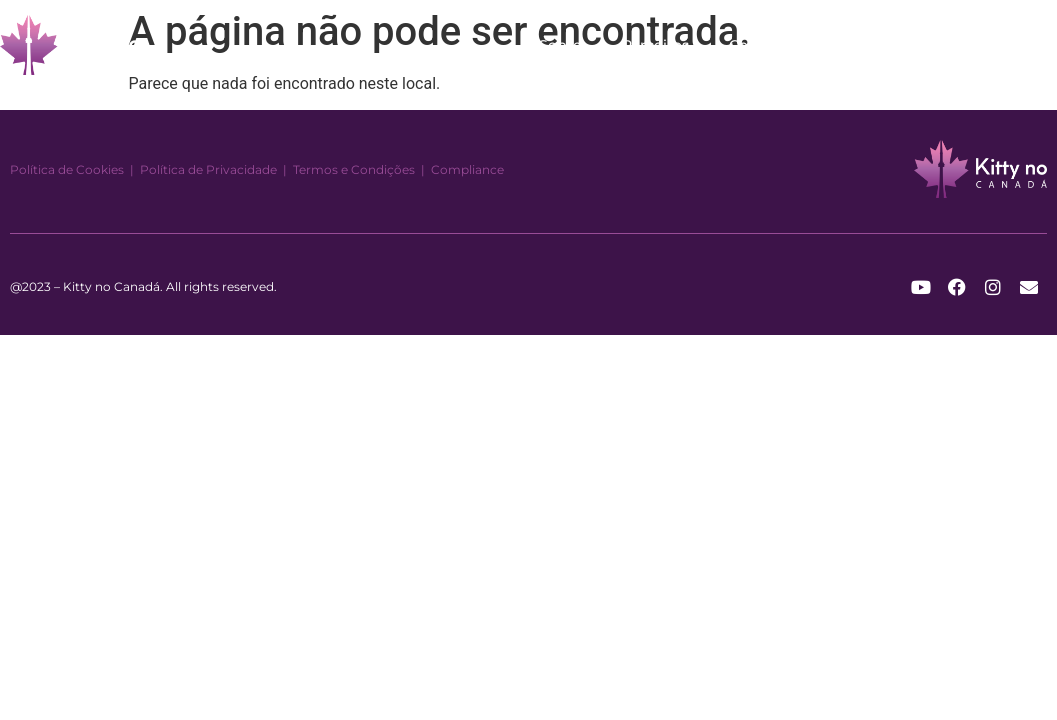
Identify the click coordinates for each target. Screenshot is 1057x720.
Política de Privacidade (208, 169)
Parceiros (655, 45)
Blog (844, 45)
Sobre (560, 45)
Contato (758, 45)
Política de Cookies (67, 169)
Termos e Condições (354, 169)
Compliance (467, 169)
